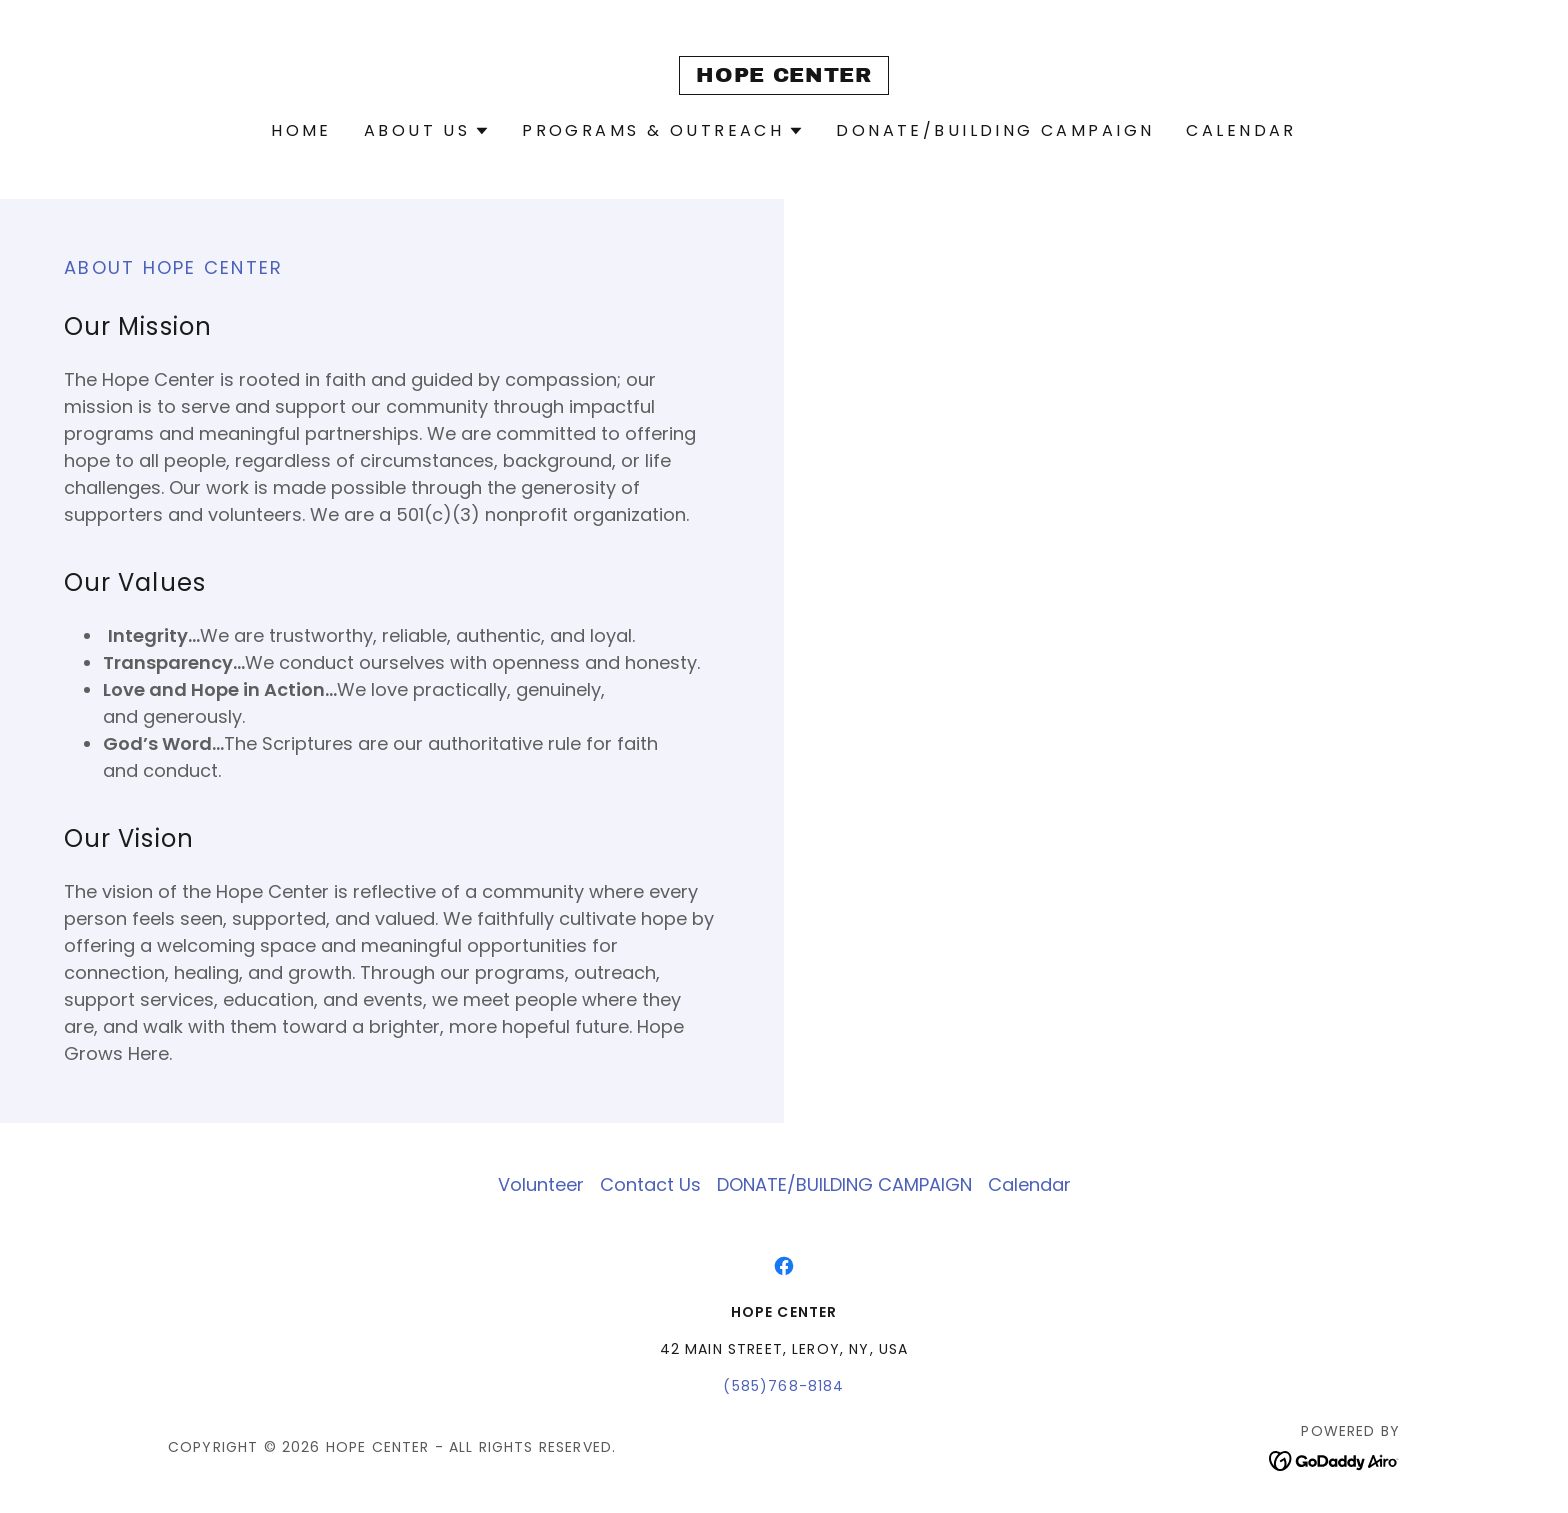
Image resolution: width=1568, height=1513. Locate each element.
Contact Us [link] (650, 1184)
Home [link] (301, 130)
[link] (783, 75)
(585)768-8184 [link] (783, 1386)
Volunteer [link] (541, 1184)
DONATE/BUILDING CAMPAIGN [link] (995, 130)
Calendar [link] (1241, 130)
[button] (427, 131)
